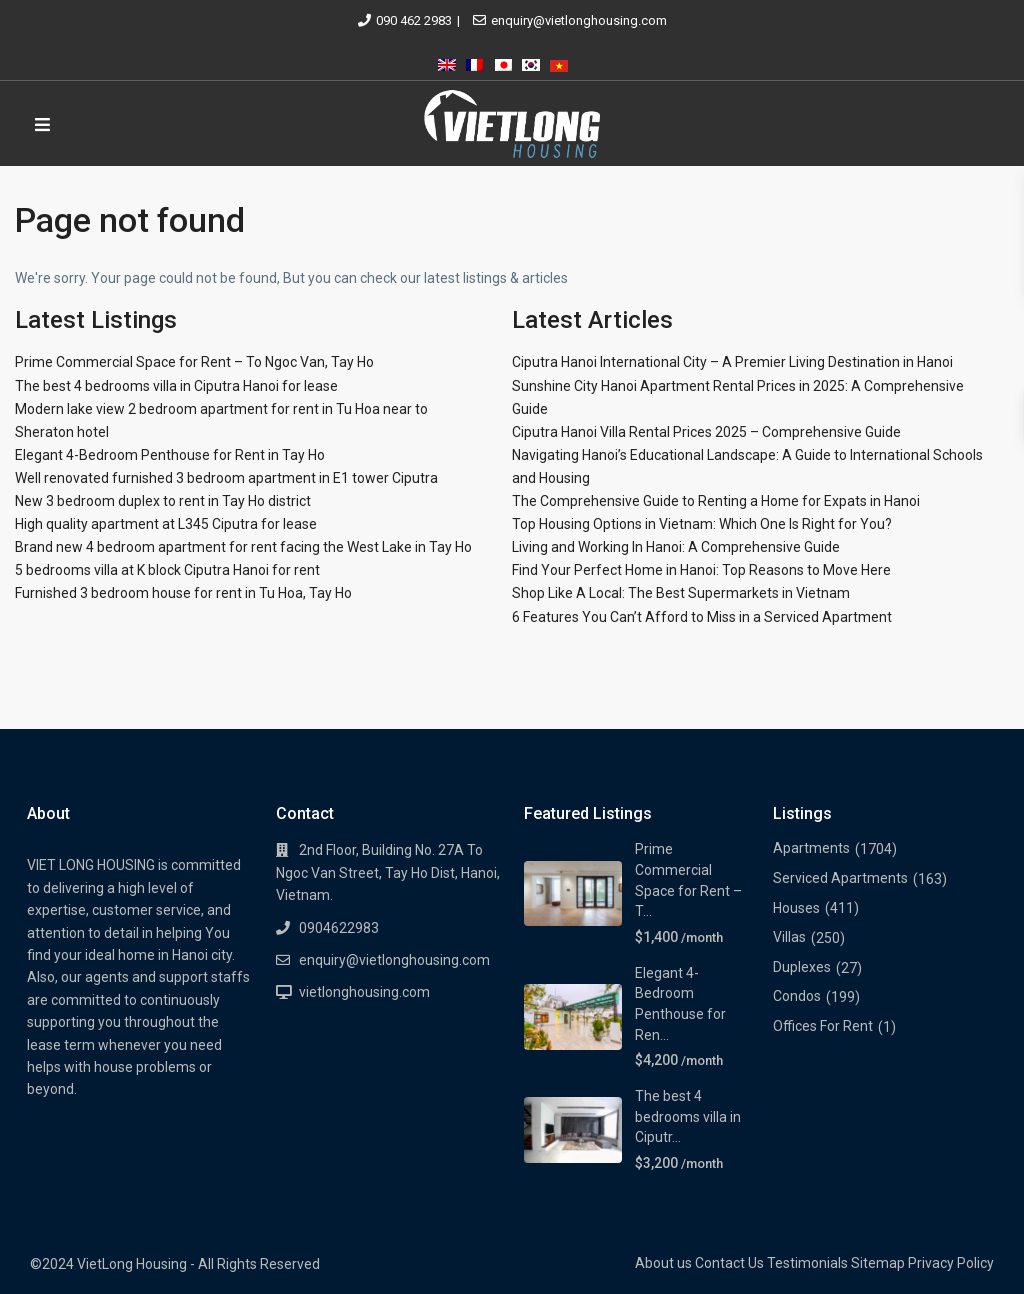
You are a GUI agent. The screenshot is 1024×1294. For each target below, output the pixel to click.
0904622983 (339, 928)
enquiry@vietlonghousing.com (579, 20)
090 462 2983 (414, 20)
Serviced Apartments (840, 878)
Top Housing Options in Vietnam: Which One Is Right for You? (702, 524)
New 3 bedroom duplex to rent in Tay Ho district (163, 501)
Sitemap (878, 1263)
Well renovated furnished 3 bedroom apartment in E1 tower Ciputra (226, 478)
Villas (789, 937)
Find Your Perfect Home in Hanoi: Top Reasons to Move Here (701, 570)
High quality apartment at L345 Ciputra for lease (166, 524)
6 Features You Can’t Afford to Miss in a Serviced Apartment (702, 617)
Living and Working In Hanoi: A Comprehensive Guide (676, 547)
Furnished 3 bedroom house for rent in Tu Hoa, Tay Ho (183, 593)
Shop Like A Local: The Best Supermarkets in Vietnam (681, 593)
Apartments (811, 848)
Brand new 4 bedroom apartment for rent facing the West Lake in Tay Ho (243, 547)
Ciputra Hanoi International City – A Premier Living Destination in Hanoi (732, 362)
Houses (796, 908)
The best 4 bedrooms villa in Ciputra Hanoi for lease (176, 386)
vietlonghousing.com (364, 992)
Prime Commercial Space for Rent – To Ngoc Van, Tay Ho (194, 362)
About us (663, 1263)
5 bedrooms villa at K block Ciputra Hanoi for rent (167, 570)
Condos (797, 996)
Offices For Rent (823, 1026)
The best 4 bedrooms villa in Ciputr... (688, 1116)
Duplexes (802, 967)
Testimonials (807, 1263)
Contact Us (729, 1263)
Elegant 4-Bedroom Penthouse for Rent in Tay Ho (170, 455)
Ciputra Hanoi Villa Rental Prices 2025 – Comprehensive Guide (706, 432)
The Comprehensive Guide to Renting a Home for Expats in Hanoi (716, 501)
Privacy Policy (951, 1263)
